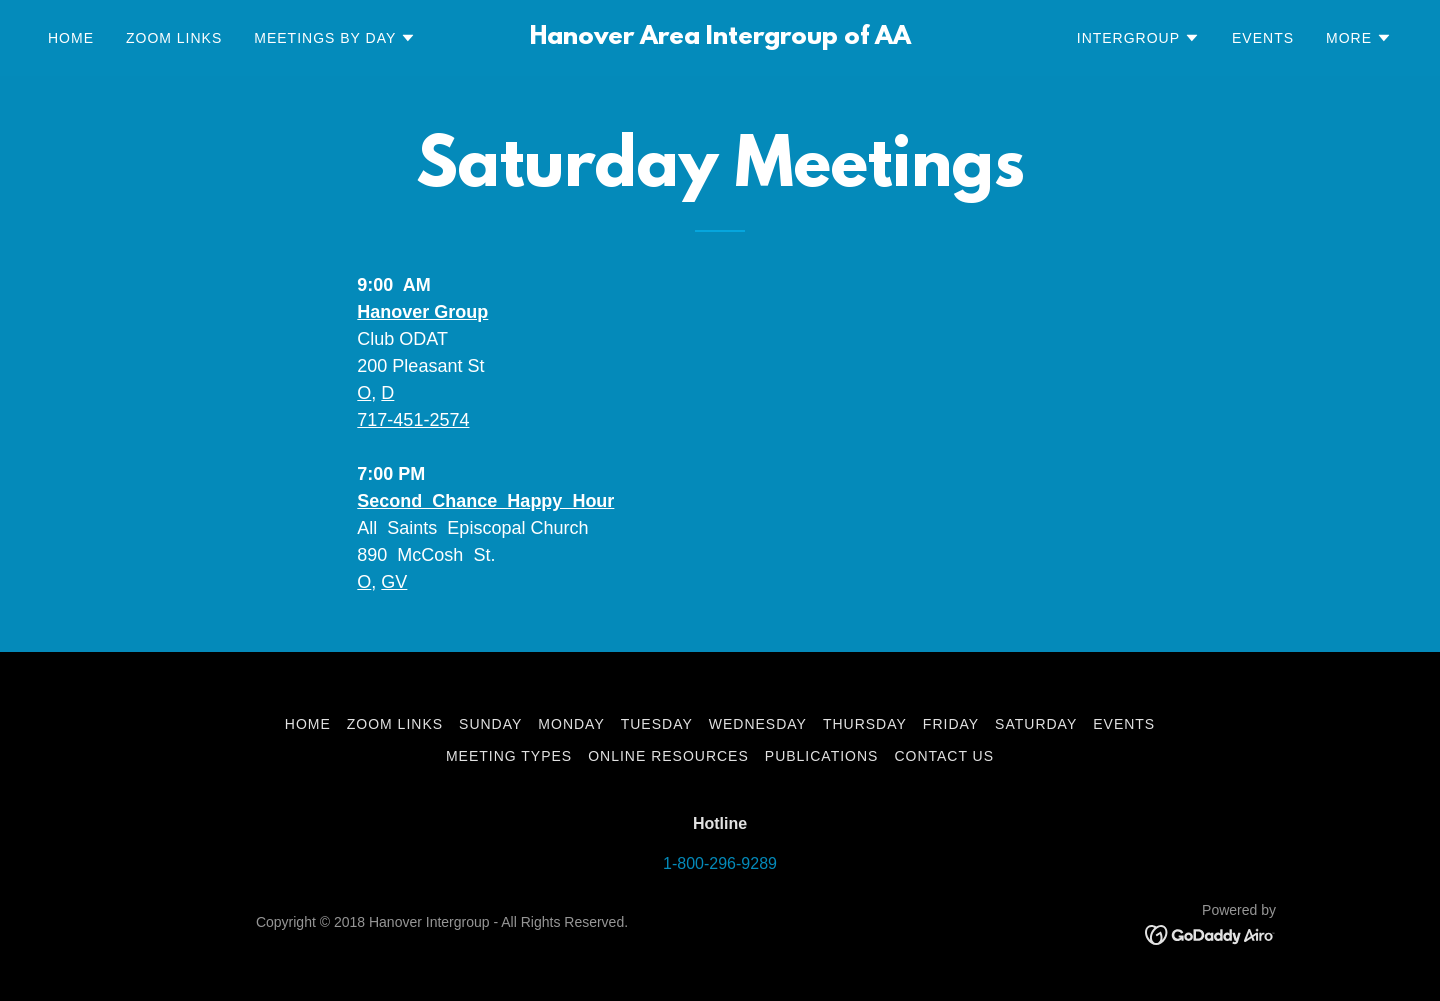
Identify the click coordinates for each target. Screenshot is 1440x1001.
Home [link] (71, 38)
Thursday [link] (865, 724)
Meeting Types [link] (509, 756)
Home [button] (308, 724)
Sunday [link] (490, 724)
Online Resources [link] (668, 756)
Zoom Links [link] (174, 38)
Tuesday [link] (657, 724)
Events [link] (1263, 38)
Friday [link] (951, 724)
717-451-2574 (413, 420)
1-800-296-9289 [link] (720, 863)
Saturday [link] (1036, 724)
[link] (720, 38)
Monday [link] (571, 724)
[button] (335, 38)
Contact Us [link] (944, 756)
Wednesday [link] (758, 724)
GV (394, 582)
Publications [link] (822, 756)
